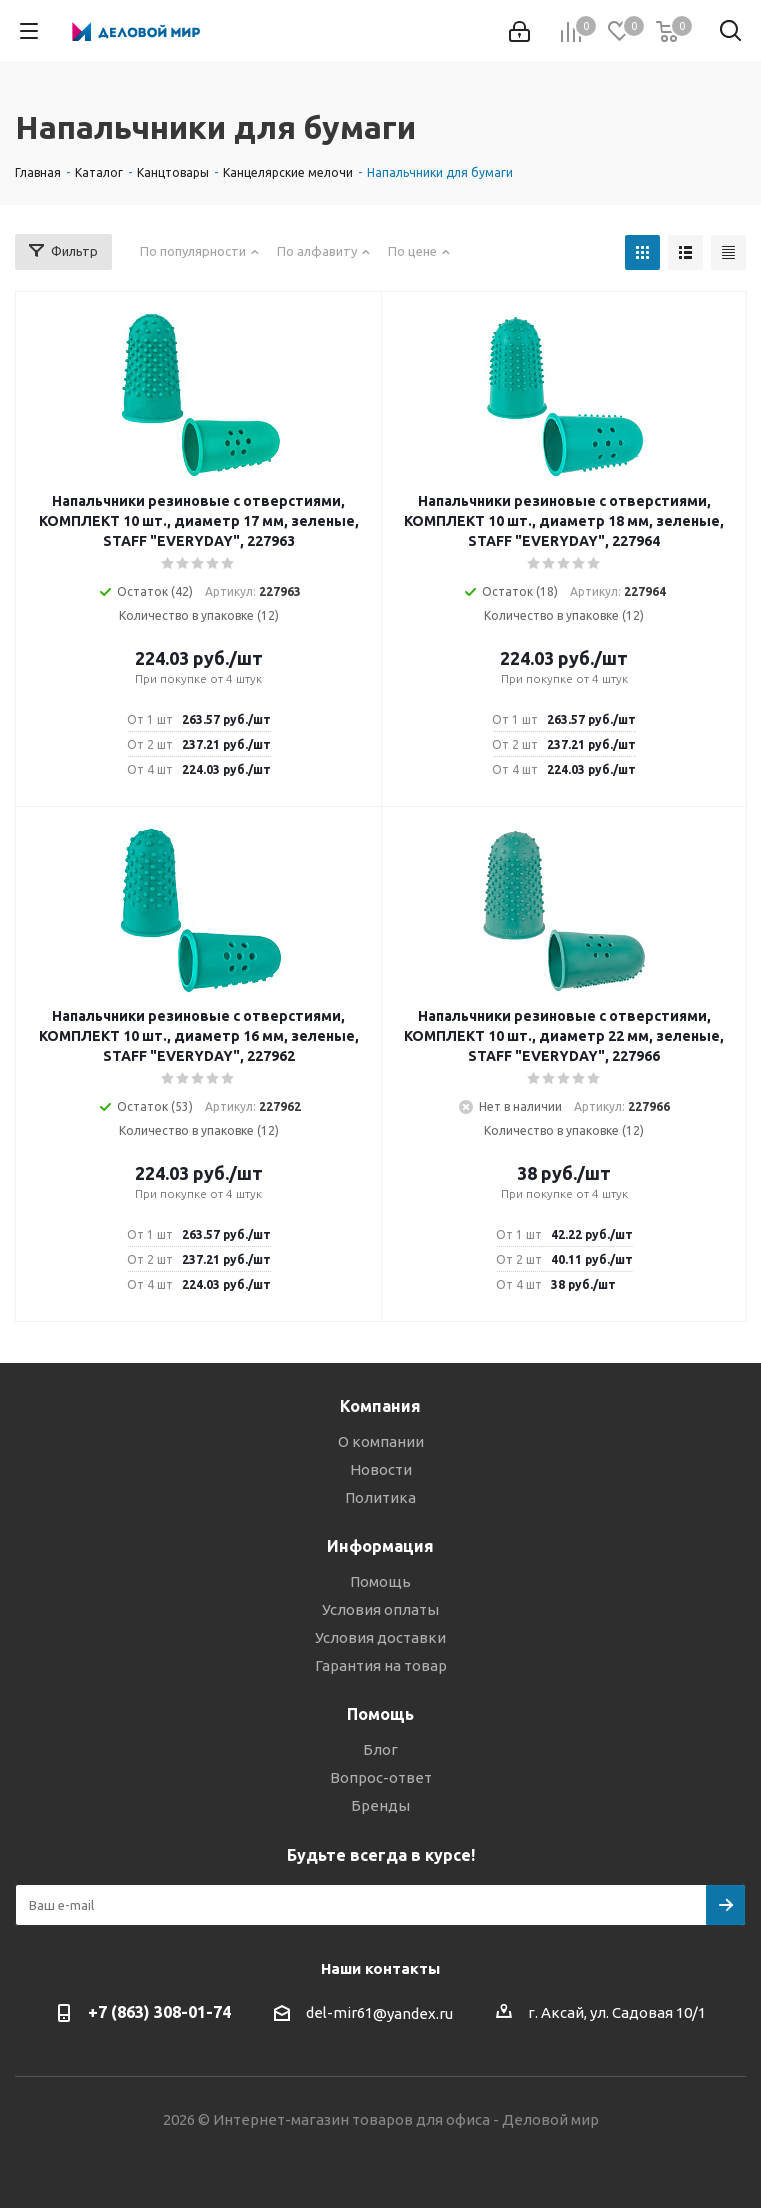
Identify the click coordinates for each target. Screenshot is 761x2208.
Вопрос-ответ (381, 1777)
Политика (380, 1497)
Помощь (380, 1581)
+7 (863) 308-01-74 (159, 2012)
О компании (381, 1441)
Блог (380, 1749)
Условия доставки (380, 1637)
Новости (381, 1469)
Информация (380, 1546)
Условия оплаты (380, 1609)
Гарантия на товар (381, 1665)
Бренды (380, 1805)
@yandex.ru (413, 2013)
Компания (380, 1406)
